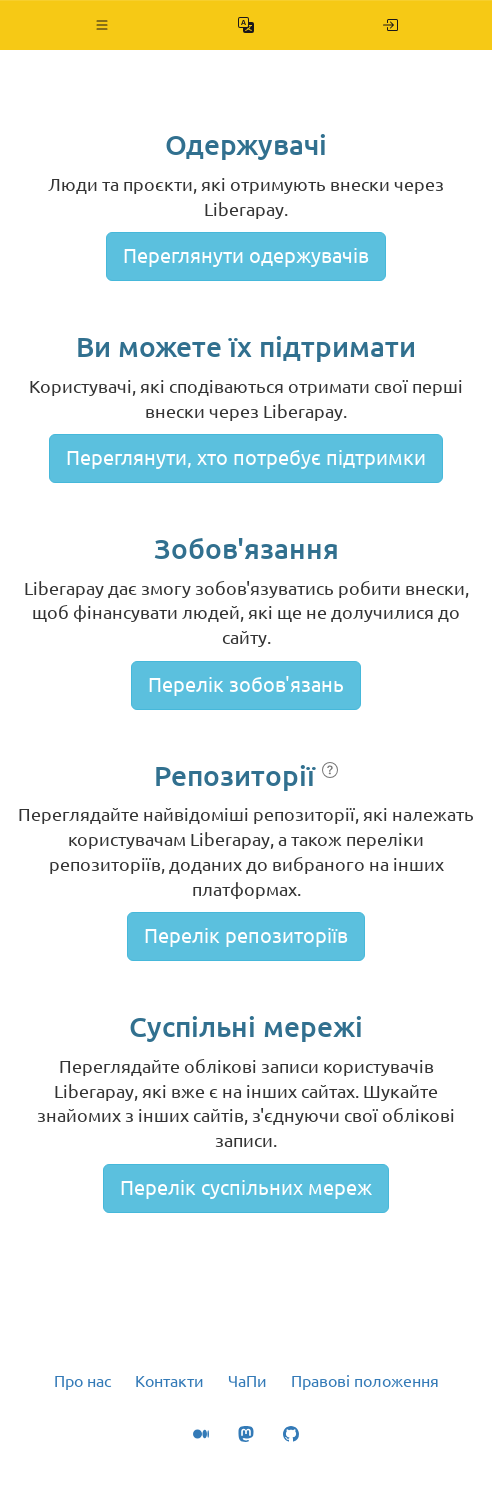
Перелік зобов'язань (246, 684)
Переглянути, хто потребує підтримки (246, 457)
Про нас (82, 1381)
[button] (102, 25)
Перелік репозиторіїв (246, 935)
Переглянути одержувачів (246, 255)
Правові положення (365, 1381)
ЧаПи (247, 1381)
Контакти (169, 1381)
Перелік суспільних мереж (246, 1187)
